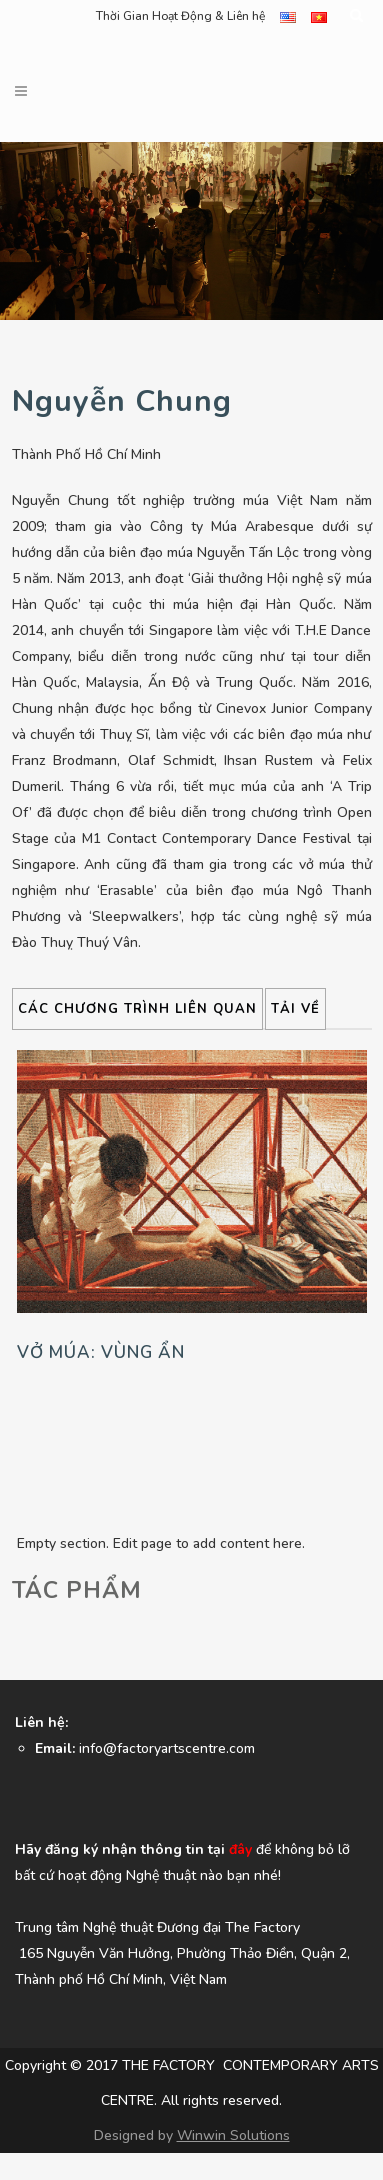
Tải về (295, 1009)
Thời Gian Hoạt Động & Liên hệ (180, 16)
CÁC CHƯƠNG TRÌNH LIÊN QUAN (137, 1009)
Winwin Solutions (233, 2135)
